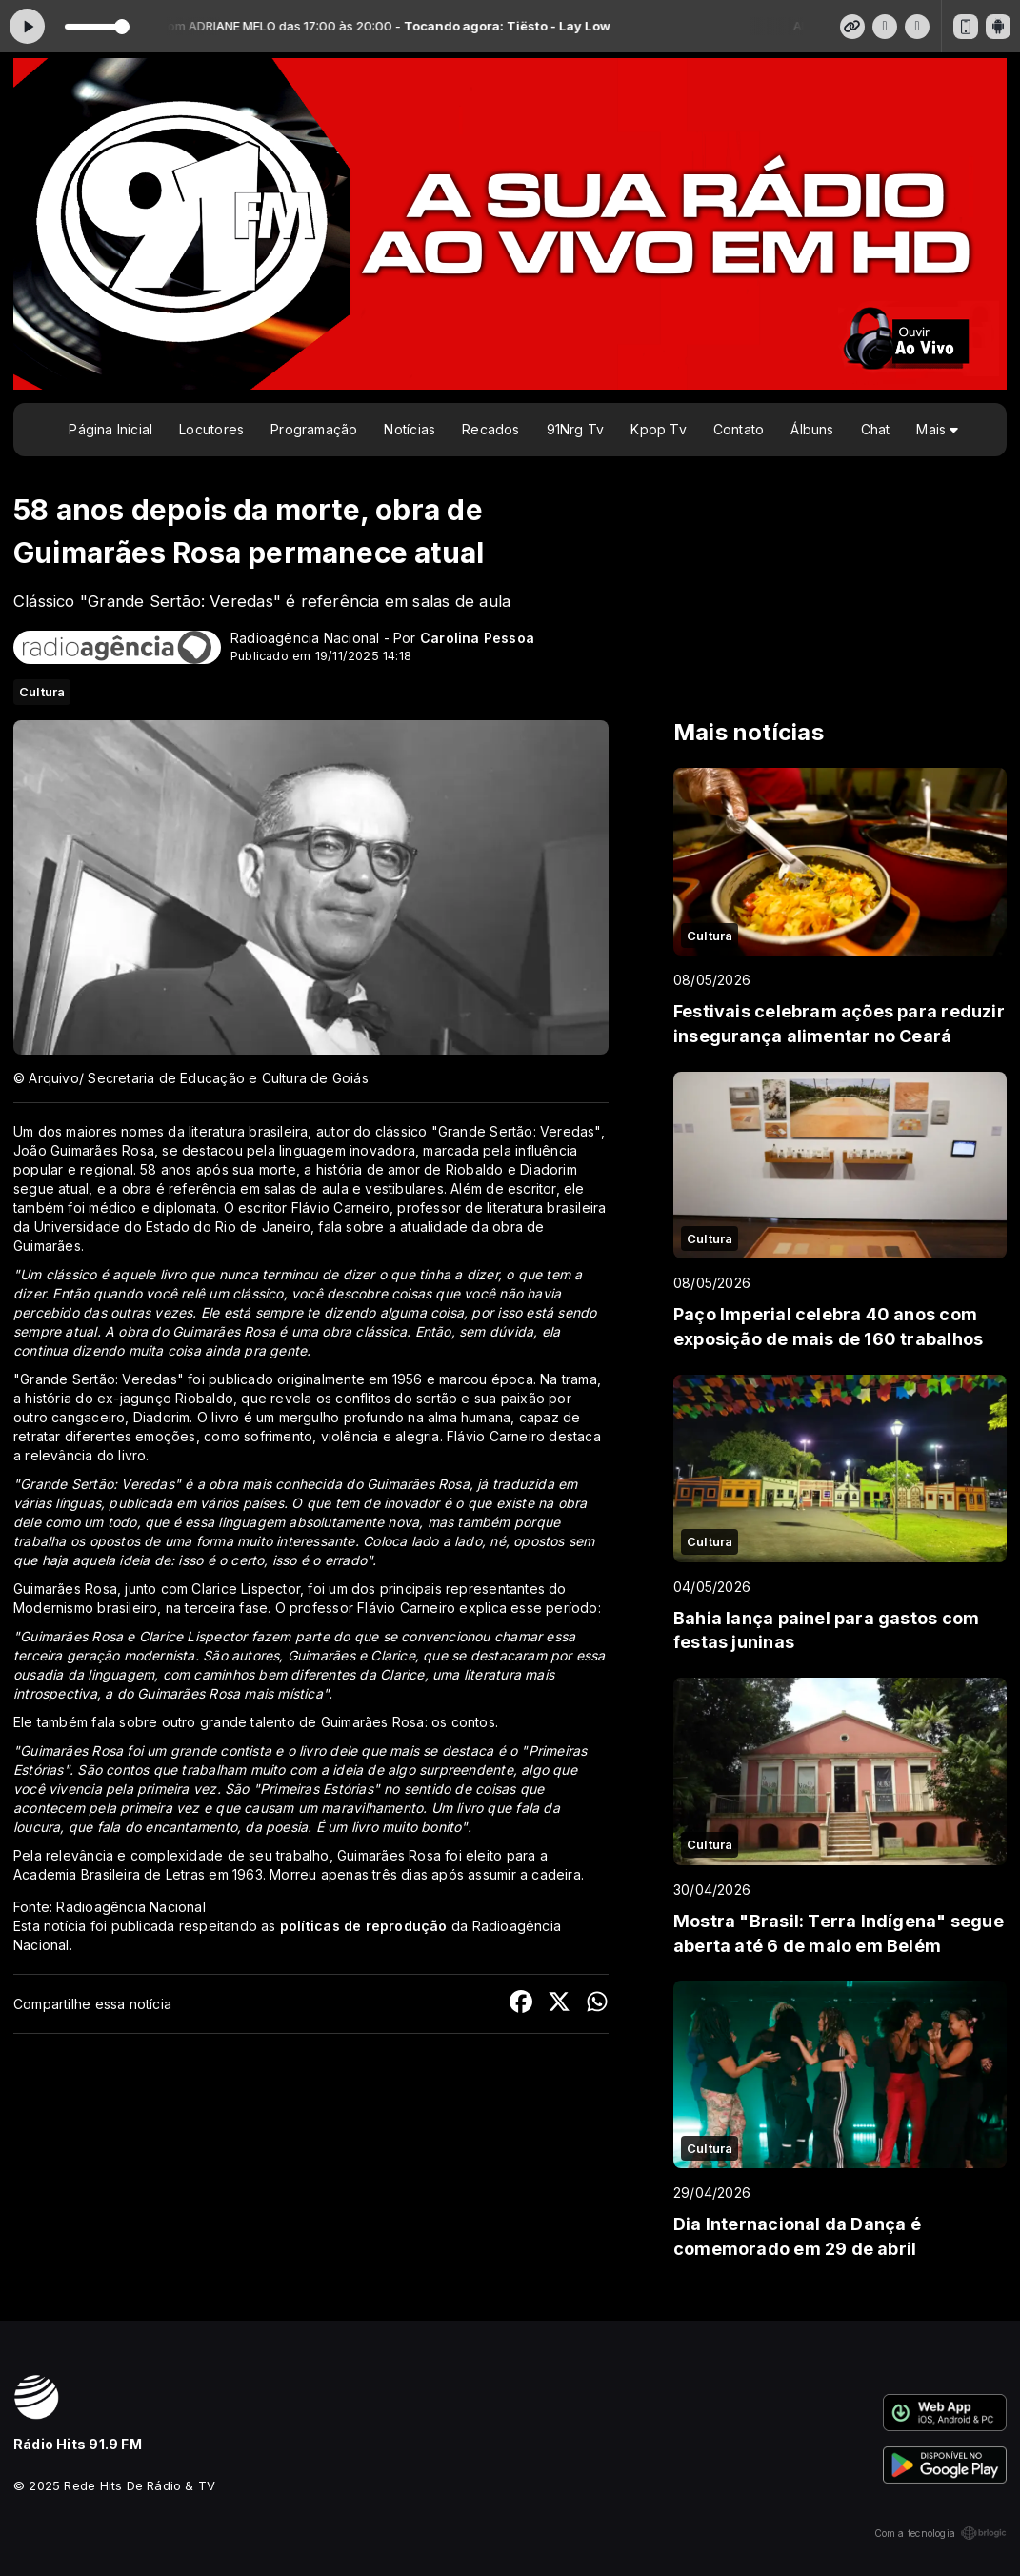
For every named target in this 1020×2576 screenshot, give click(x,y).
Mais (937, 429)
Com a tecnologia (940, 2533)
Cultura (42, 691)
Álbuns (811, 429)
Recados (490, 429)
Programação (313, 429)
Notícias (409, 429)
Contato (738, 429)
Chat (875, 429)
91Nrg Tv (576, 429)
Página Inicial (110, 429)
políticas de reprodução (364, 1926)
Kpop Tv (658, 429)
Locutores (211, 429)
